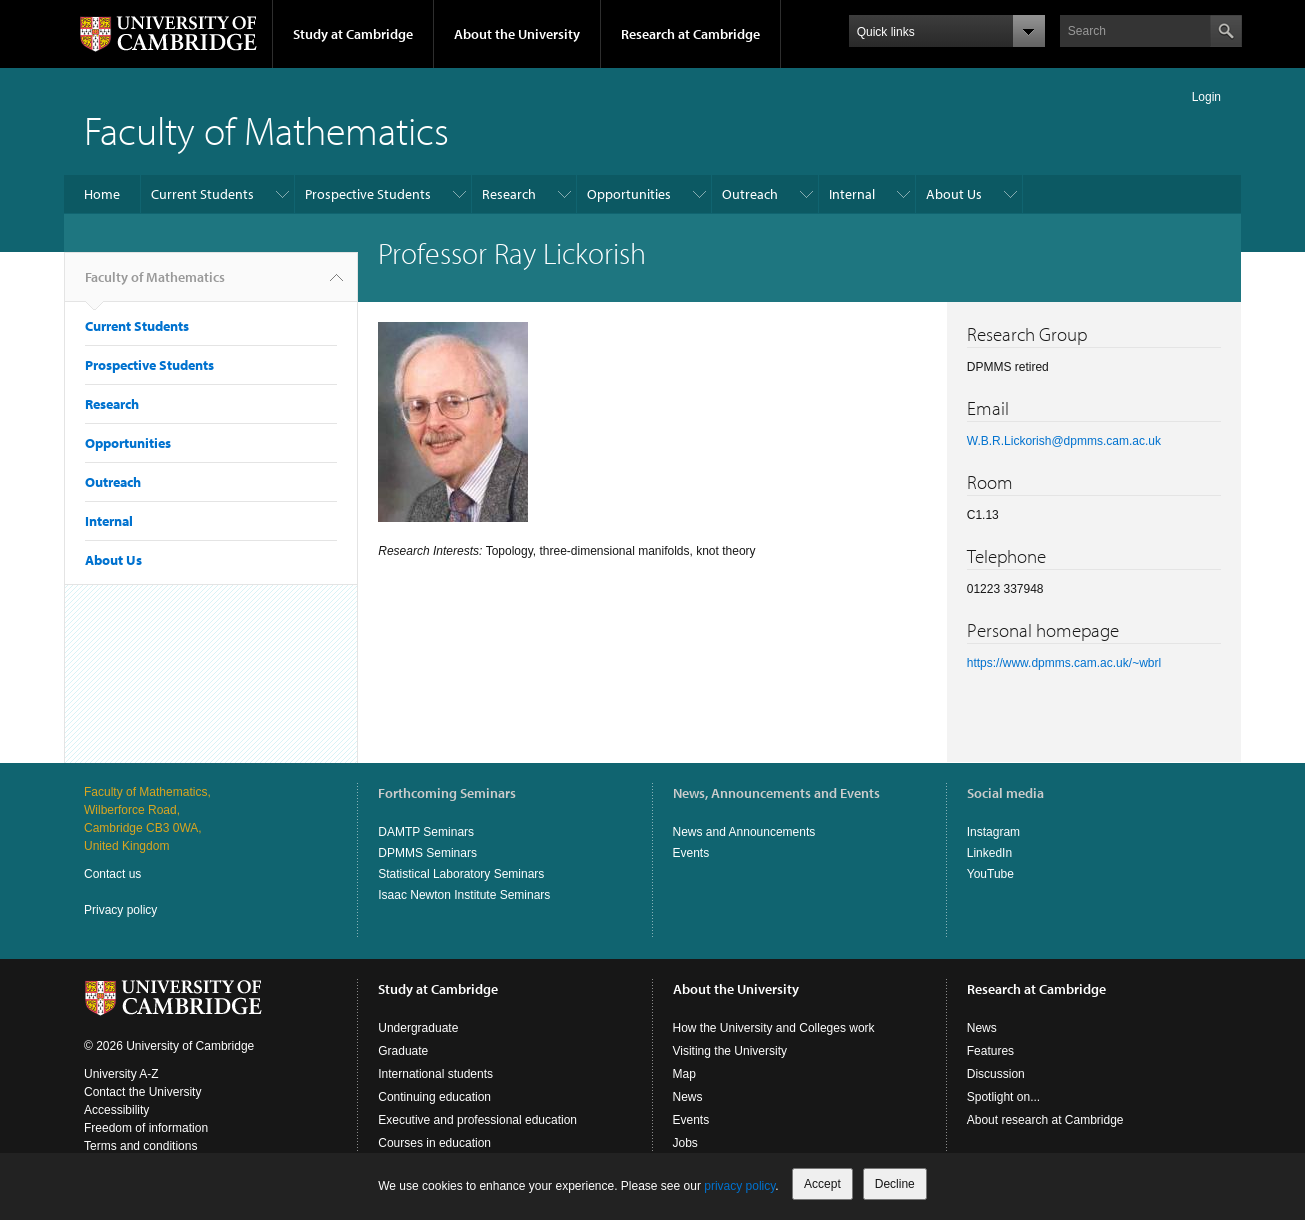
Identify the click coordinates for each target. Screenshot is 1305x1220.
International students (435, 1074)
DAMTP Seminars (426, 832)
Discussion (996, 1074)
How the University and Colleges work (774, 1028)
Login (1206, 97)
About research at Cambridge (1045, 1120)
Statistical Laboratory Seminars (461, 874)
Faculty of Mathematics (266, 129)
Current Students (202, 194)
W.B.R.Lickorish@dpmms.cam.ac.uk (1064, 441)
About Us (954, 194)
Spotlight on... (1003, 1097)
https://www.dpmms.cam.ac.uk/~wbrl (1064, 663)
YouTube (990, 874)
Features (990, 1051)
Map (684, 1074)
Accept (822, 1184)
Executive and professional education (477, 1120)
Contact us (112, 874)
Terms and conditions (140, 1146)
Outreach (750, 194)
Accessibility (116, 1110)
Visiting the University (730, 1051)
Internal (852, 194)
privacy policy (739, 1186)
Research (509, 194)
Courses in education (434, 1143)
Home (102, 194)
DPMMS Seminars (427, 853)
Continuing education (434, 1097)
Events (691, 853)
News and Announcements (744, 832)
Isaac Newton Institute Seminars (464, 895)
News (688, 1097)
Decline (895, 1184)
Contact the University (142, 1092)
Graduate (403, 1051)
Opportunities (629, 194)
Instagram (993, 832)
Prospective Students (368, 194)
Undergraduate (418, 1028)
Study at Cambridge (353, 34)
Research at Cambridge (690, 34)
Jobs (685, 1143)
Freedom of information (146, 1128)
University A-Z (121, 1074)
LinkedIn (989, 853)
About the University (517, 34)
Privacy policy (120, 910)
